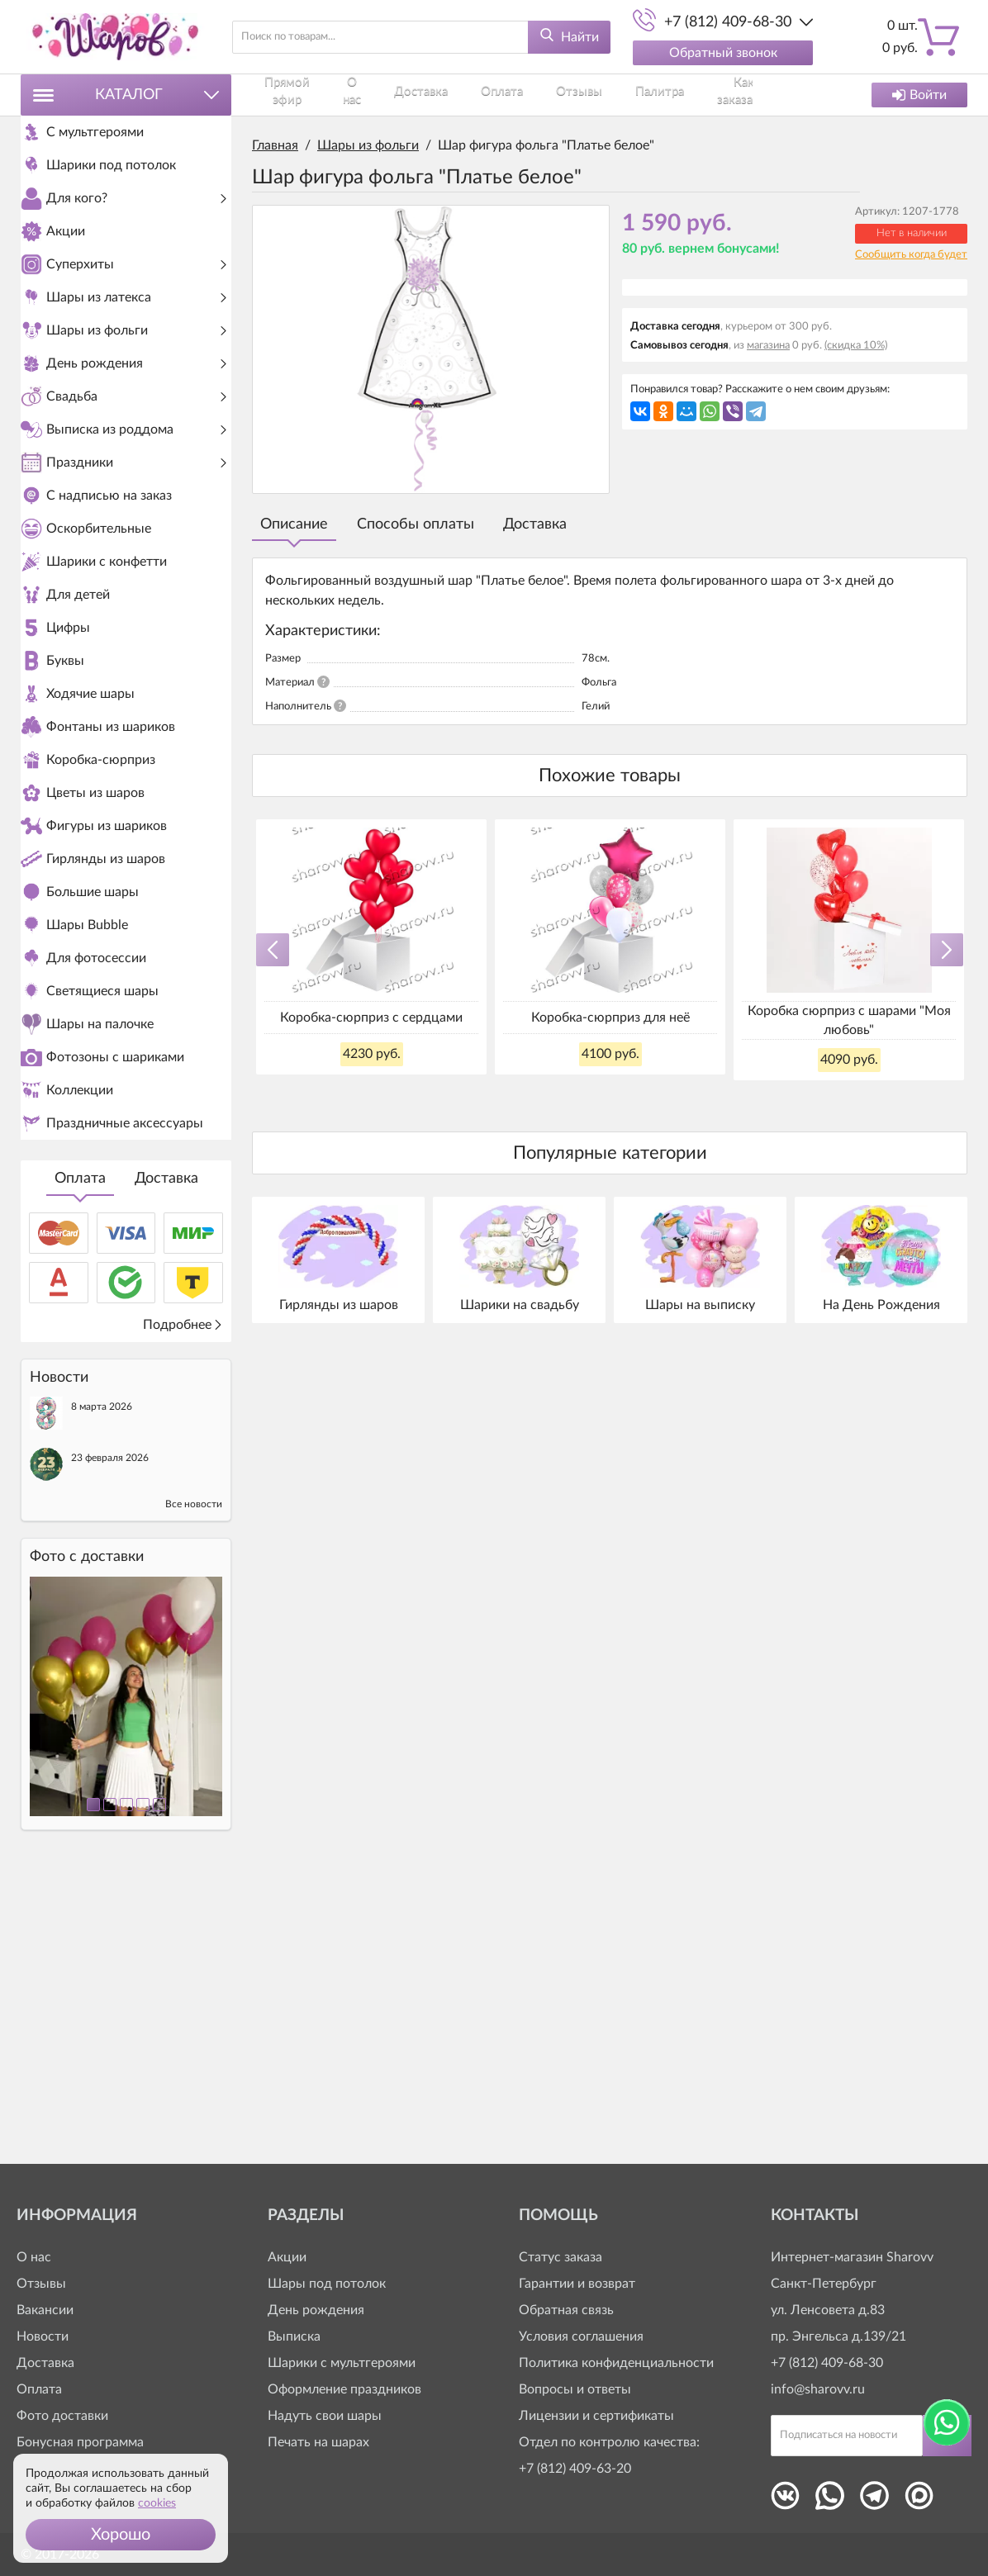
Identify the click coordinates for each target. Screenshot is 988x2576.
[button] (121, 2534)
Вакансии (45, 2310)
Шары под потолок (327, 2283)
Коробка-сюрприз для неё (610, 1017)
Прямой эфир (284, 94)
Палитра (546, 94)
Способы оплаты (415, 524)
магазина (768, 345)
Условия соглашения (581, 2336)
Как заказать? (613, 94)
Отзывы (493, 94)
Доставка (166, 1460)
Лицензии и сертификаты (596, 2415)
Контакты (683, 94)
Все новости (193, 1786)
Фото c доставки (87, 1838)
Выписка (294, 2336)
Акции (287, 2257)
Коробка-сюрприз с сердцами (371, 1017)
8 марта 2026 (101, 1688)
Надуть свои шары (325, 2415)
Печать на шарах (318, 2442)
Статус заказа (560, 2257)
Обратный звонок (723, 52)
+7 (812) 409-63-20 (575, 2468)
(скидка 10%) (855, 345)
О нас (342, 94)
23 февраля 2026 (110, 1739)
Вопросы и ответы (575, 2389)
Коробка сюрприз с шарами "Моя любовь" (849, 1020)
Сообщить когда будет (911, 254)
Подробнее (183, 1606)
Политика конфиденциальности (616, 2363)
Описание (294, 524)
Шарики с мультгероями (342, 2363)
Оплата (80, 1460)
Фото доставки (62, 2415)
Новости (43, 2336)
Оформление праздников (344, 2389)
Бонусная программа (80, 2442)
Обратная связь (566, 2310)
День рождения (316, 2310)
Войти (919, 95)
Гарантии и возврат (577, 2283)
